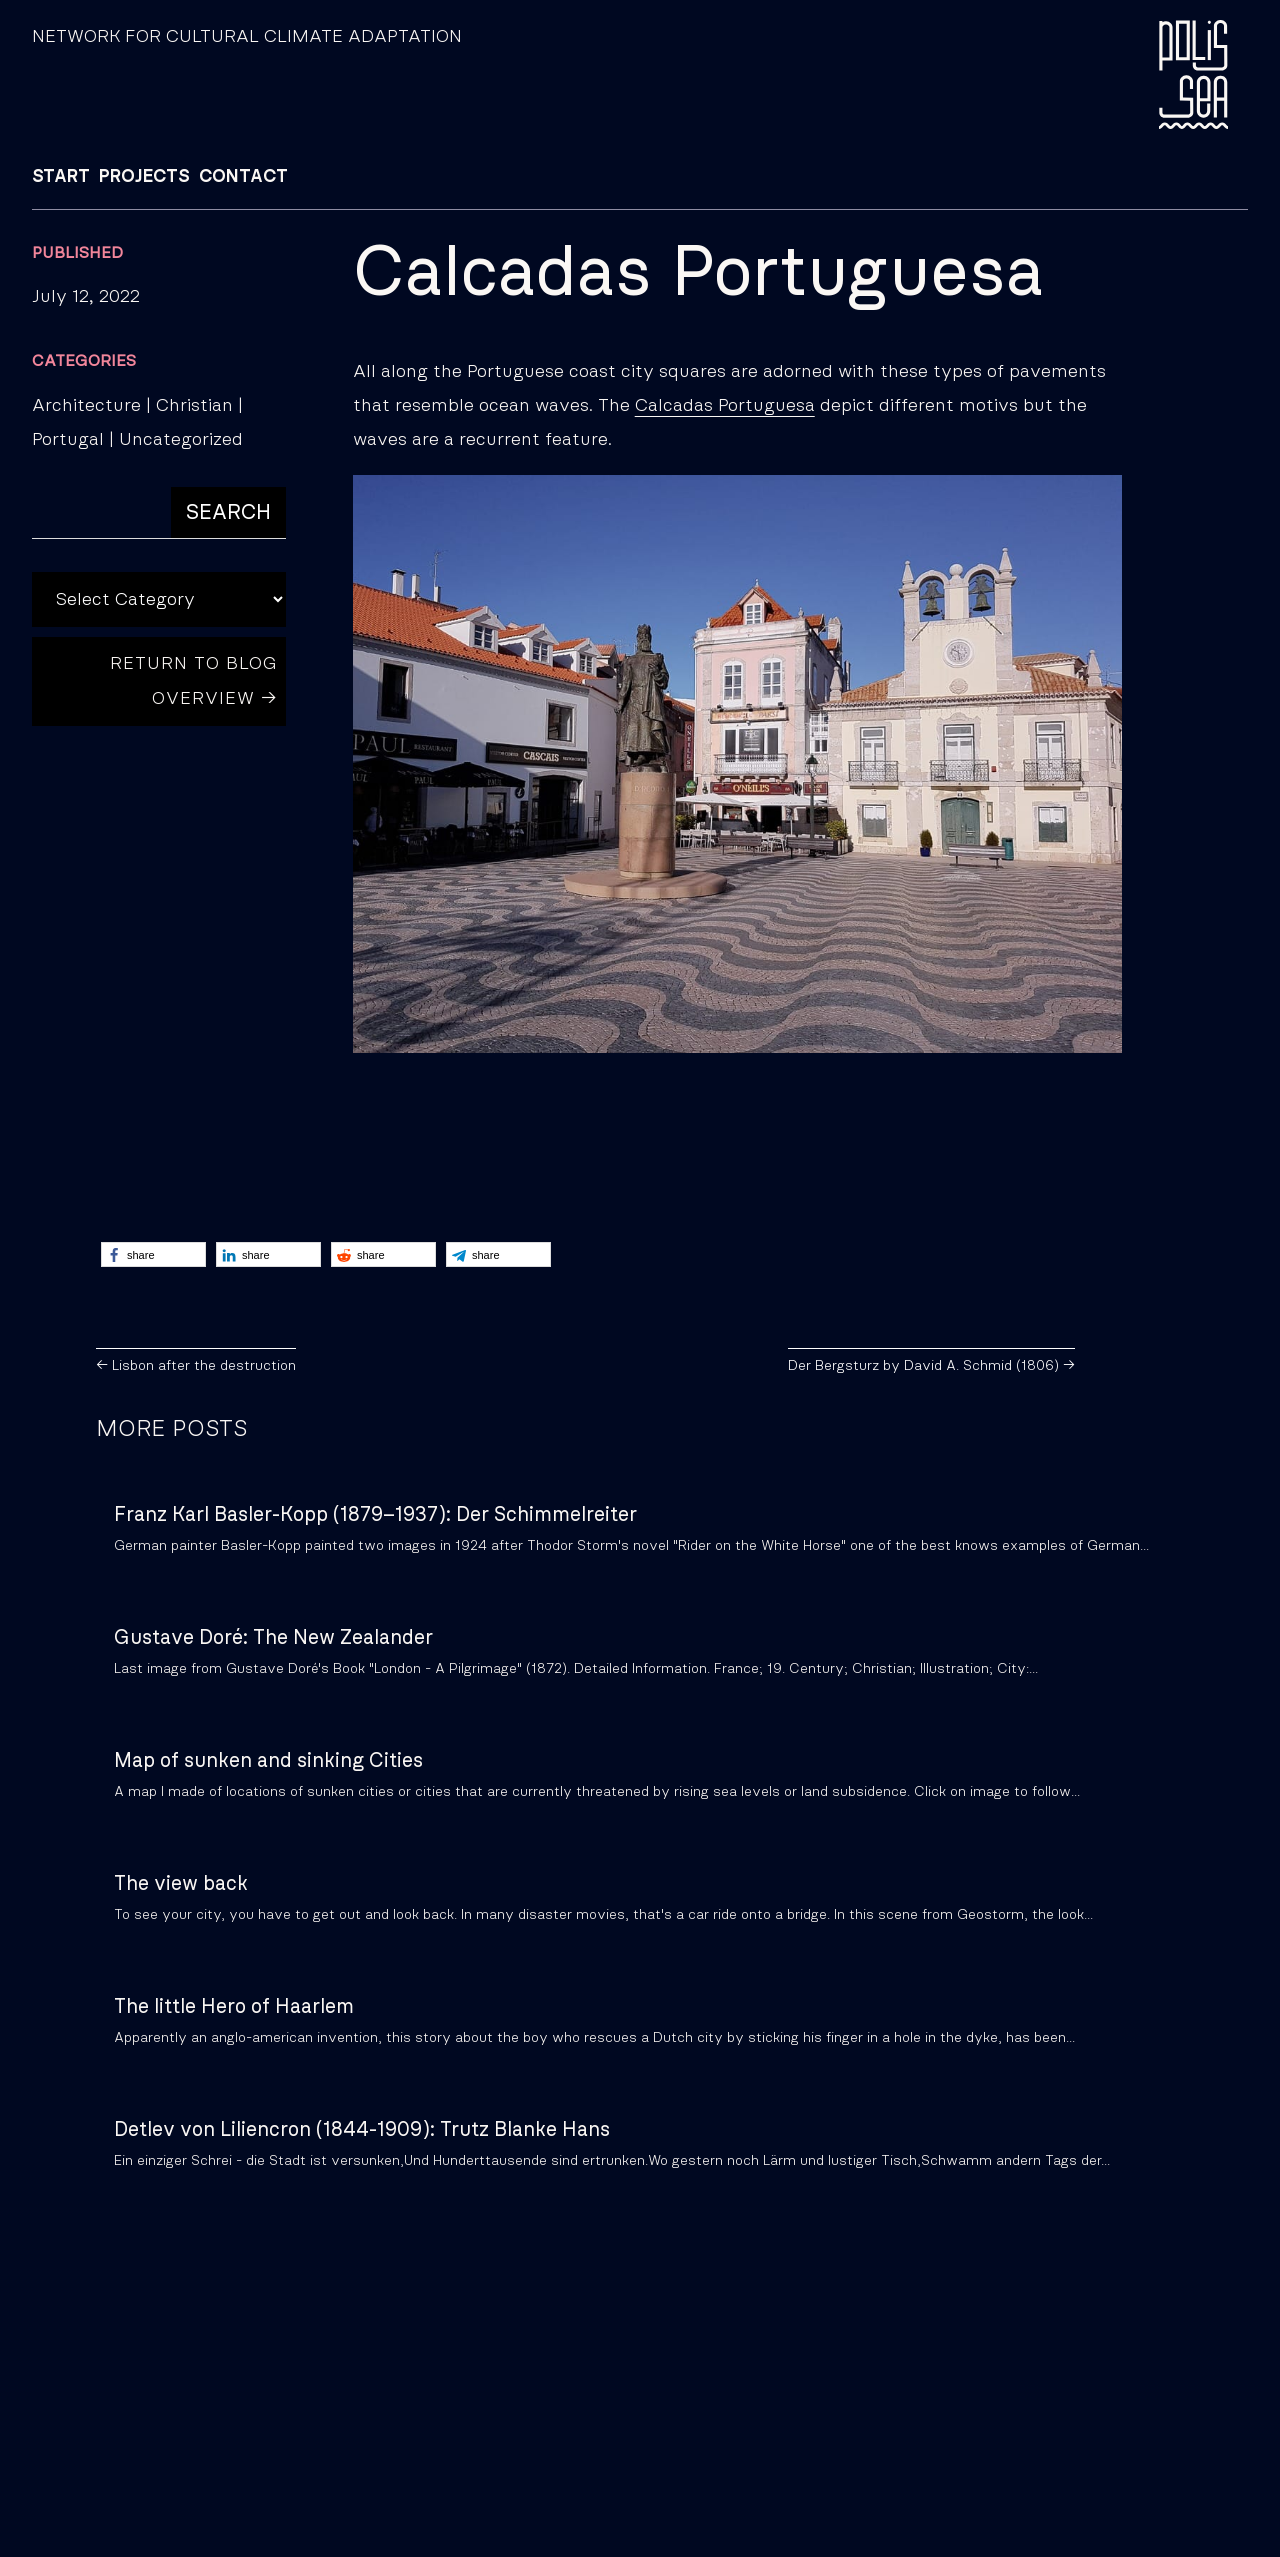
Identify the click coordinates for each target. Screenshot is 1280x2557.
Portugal (68, 440)
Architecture (86, 406)
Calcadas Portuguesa (725, 406)
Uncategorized (181, 440)
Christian (194, 406)
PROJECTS (144, 177)
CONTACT (243, 177)
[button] (153, 1254)
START (61, 177)
